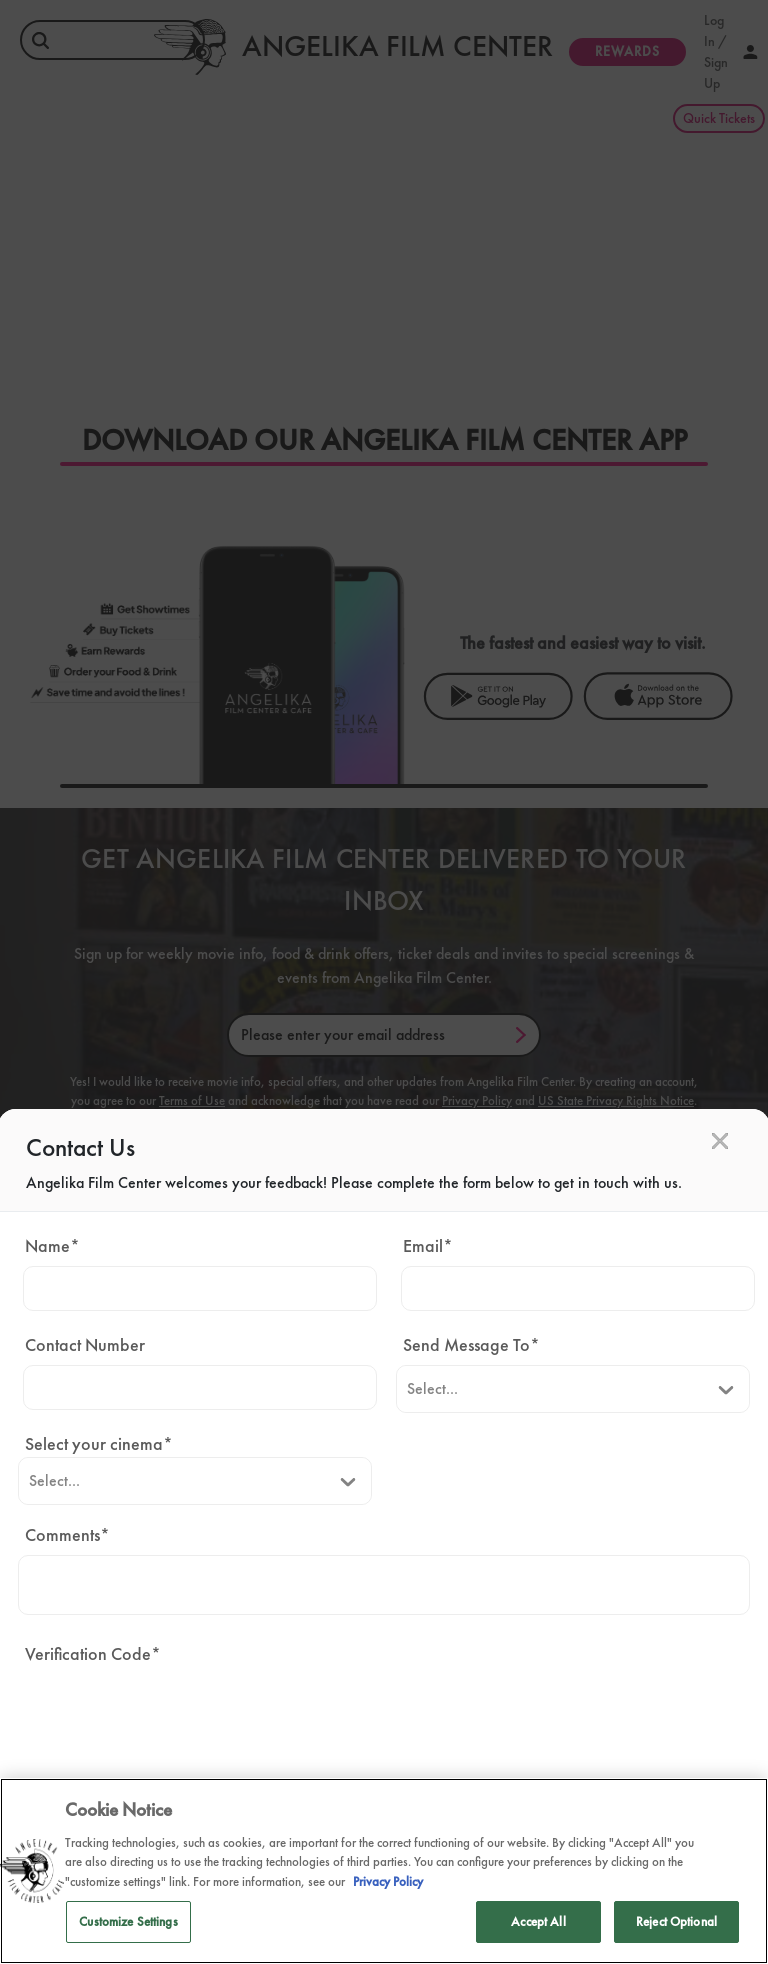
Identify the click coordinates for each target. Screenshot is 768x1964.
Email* (428, 1245)
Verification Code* (93, 1653)
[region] (384, 1871)
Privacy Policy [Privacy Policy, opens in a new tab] (388, 1881)
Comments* (67, 1534)
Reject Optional (676, 1921)
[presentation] (170, 1713)
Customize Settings (128, 1921)
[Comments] (383, 1585)
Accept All (538, 1921)
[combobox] (407, 1389)
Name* (52, 1245)
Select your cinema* (99, 1443)
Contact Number (85, 1344)
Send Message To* (471, 1344)
